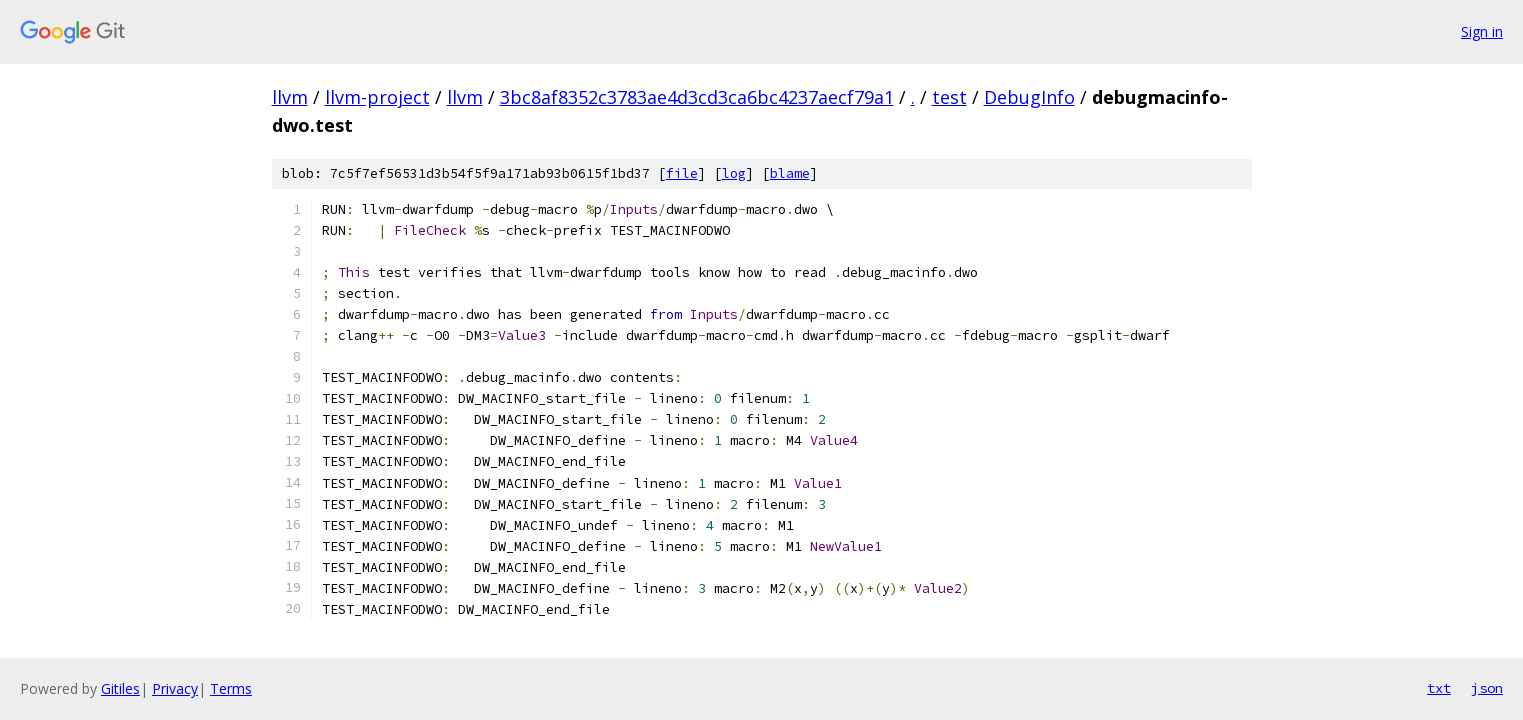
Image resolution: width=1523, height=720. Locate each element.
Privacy (175, 688)
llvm (290, 97)
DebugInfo (1029, 97)
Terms (231, 688)
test (949, 97)
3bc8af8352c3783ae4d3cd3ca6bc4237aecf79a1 (697, 97)
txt (1439, 688)
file (682, 173)
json (1487, 688)
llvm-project (377, 97)
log (734, 173)
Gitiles (120, 688)
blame (790, 173)
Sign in (1482, 31)
